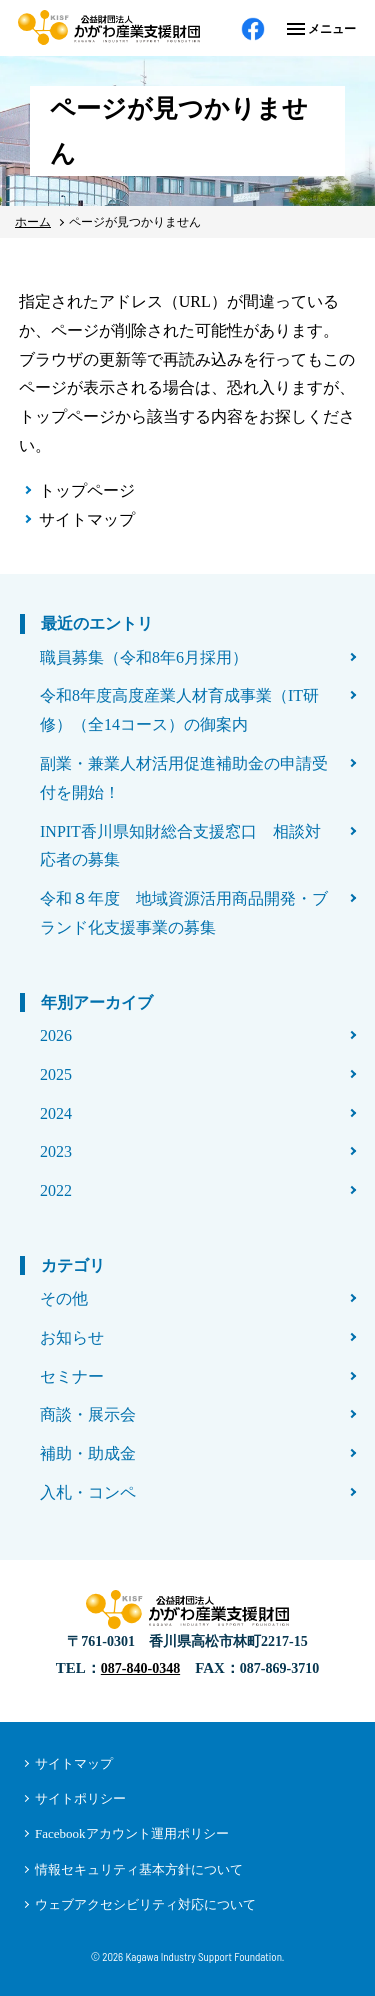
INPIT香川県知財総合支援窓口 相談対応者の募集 (180, 846)
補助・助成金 (88, 1453)
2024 (56, 1113)
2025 (56, 1074)
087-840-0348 (140, 1668)
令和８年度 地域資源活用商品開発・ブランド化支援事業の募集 (184, 913)
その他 (64, 1298)
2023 (56, 1151)
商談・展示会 (88, 1414)
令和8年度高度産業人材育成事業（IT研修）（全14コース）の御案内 (179, 710)
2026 (56, 1035)
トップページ (87, 490)
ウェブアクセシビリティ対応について (145, 1904)
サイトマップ (87, 519)
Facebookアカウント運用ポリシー (132, 1833)
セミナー (72, 1376)
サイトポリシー (80, 1798)
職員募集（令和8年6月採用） (144, 657)
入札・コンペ (88, 1492)
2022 (56, 1190)
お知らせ (72, 1337)
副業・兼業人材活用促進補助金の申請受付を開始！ (184, 778)
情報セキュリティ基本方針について (139, 1869)
